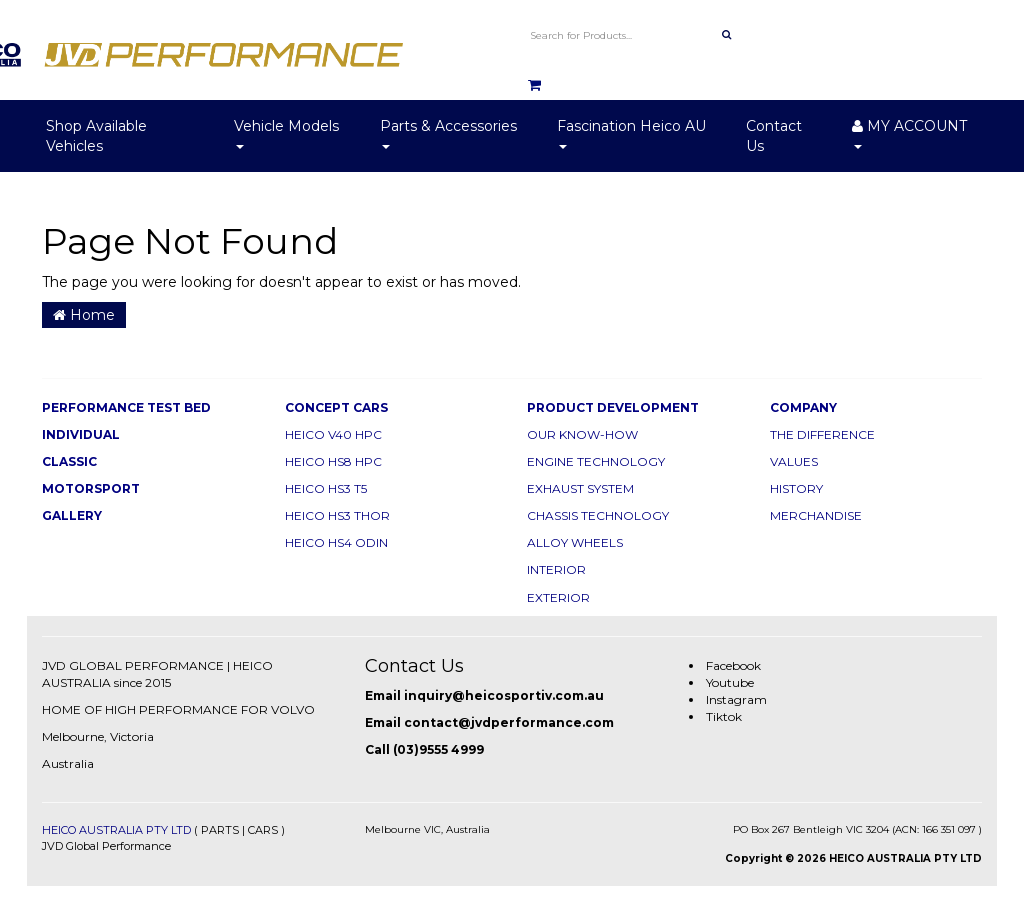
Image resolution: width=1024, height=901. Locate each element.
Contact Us (774, 136)
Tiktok (724, 716)
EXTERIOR (558, 597)
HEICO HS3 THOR (337, 515)
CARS (263, 830)
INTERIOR (556, 569)
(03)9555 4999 (438, 749)
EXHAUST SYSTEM (580, 488)
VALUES (794, 461)
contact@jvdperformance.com (509, 722)
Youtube (730, 682)
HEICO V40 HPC (333, 434)
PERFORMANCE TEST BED (126, 407)
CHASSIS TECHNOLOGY (598, 515)
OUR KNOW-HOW (582, 434)
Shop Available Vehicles (96, 136)
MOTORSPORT (91, 488)
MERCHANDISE (816, 515)
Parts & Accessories (448, 133)
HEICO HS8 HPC (333, 461)
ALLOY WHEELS (575, 542)
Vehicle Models (286, 133)
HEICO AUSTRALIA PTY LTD (116, 830)
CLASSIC (69, 461)
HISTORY (796, 488)
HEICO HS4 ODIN (336, 542)
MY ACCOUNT (909, 133)
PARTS (220, 830)
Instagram (736, 699)
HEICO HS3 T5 (326, 488)
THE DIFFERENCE (822, 434)
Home (84, 315)
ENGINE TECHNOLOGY (596, 461)
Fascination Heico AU (631, 133)
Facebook (733, 665)
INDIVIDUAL (81, 434)
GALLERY (72, 515)
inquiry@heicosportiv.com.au (504, 695)
